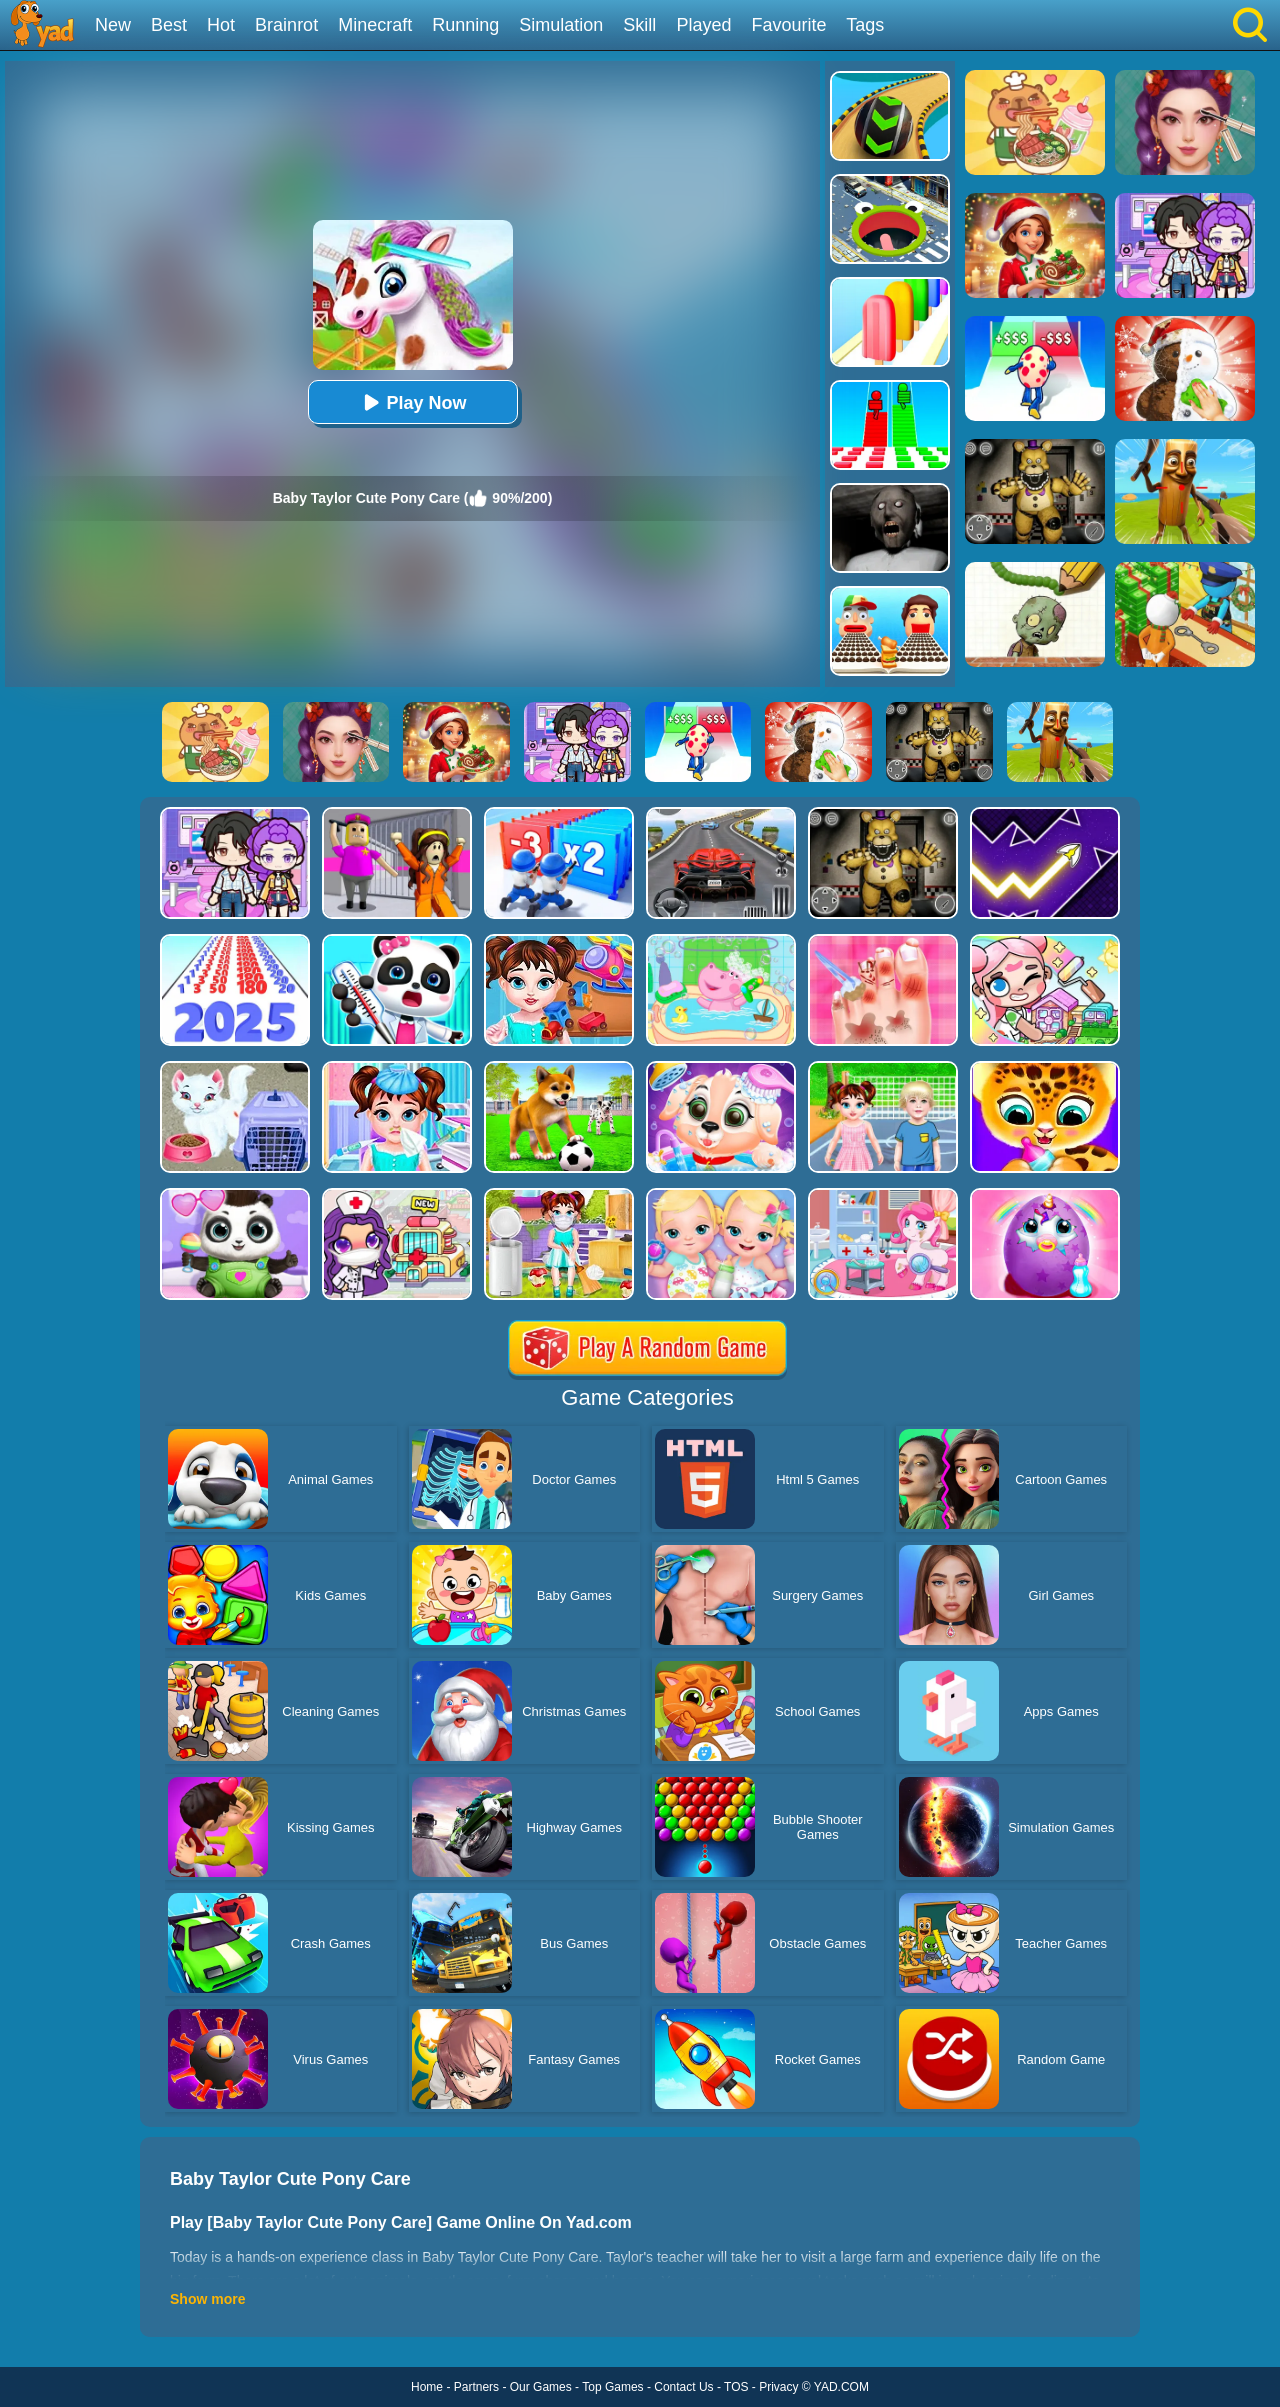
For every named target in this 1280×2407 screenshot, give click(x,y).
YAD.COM (841, 2387)
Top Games (612, 2387)
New (113, 25)
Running (465, 25)
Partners (476, 2387)
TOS (736, 2387)
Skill (639, 25)
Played (703, 25)
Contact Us (683, 2387)
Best (169, 25)
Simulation (561, 25)
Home (427, 2387)
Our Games (541, 2387)
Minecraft (375, 25)
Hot (221, 25)
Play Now (412, 402)
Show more (207, 2299)
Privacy (778, 2387)
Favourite (788, 25)
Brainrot (286, 25)
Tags (865, 25)
